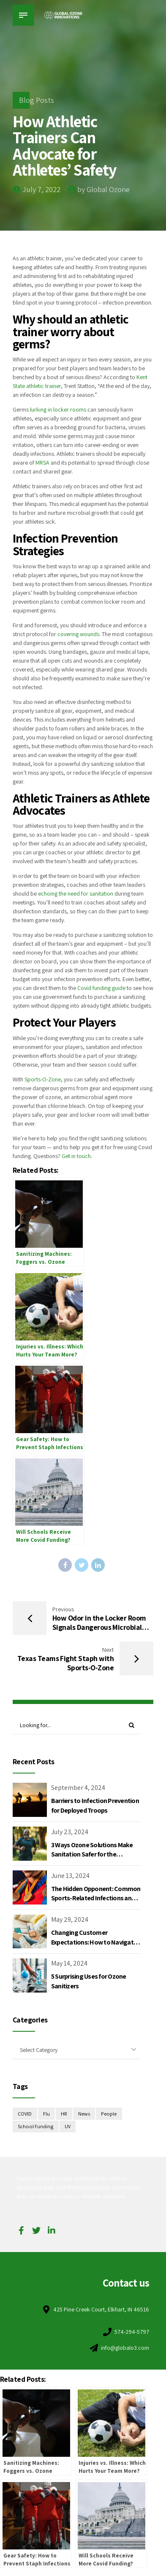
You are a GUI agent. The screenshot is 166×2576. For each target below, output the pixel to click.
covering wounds (78, 634)
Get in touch (76, 1156)
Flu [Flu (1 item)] (46, 2113)
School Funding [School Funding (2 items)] (35, 2126)
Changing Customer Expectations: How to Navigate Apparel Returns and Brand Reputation (94, 1946)
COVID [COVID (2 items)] (25, 2113)
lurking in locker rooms (58, 409)
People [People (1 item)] (109, 2113)
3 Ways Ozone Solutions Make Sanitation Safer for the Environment (92, 1854)
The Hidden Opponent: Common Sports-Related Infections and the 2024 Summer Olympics (96, 1898)
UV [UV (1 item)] (68, 2126)
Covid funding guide (101, 988)
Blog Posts (36, 100)
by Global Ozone (103, 189)
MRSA (42, 462)
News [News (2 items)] (84, 2113)
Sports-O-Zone (42, 1079)
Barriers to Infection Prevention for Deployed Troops (95, 1805)
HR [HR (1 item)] (64, 2113)
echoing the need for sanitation (75, 893)
